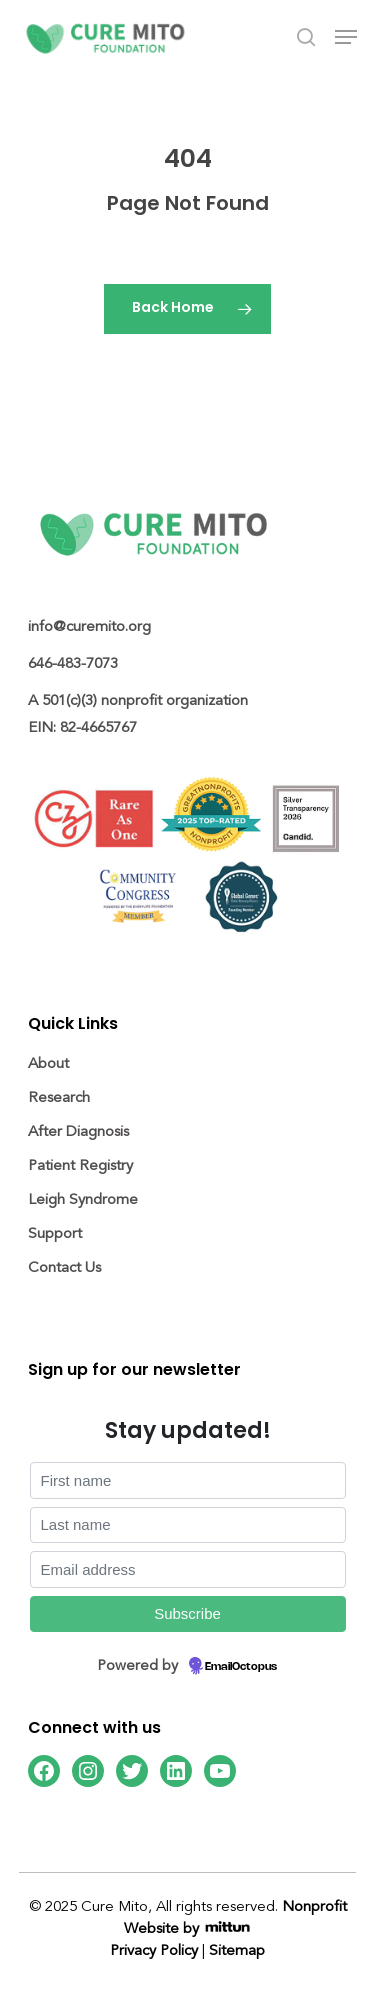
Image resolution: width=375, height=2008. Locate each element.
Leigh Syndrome (83, 1199)
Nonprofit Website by (235, 1917)
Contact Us (64, 1267)
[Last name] (188, 1525)
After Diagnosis (78, 1131)
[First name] (188, 1480)
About (48, 1063)
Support (55, 1233)
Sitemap (237, 1950)
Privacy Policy (154, 1950)
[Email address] (188, 1569)
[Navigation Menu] (346, 37)
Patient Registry (80, 1165)
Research (59, 1097)
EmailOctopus (241, 1667)
